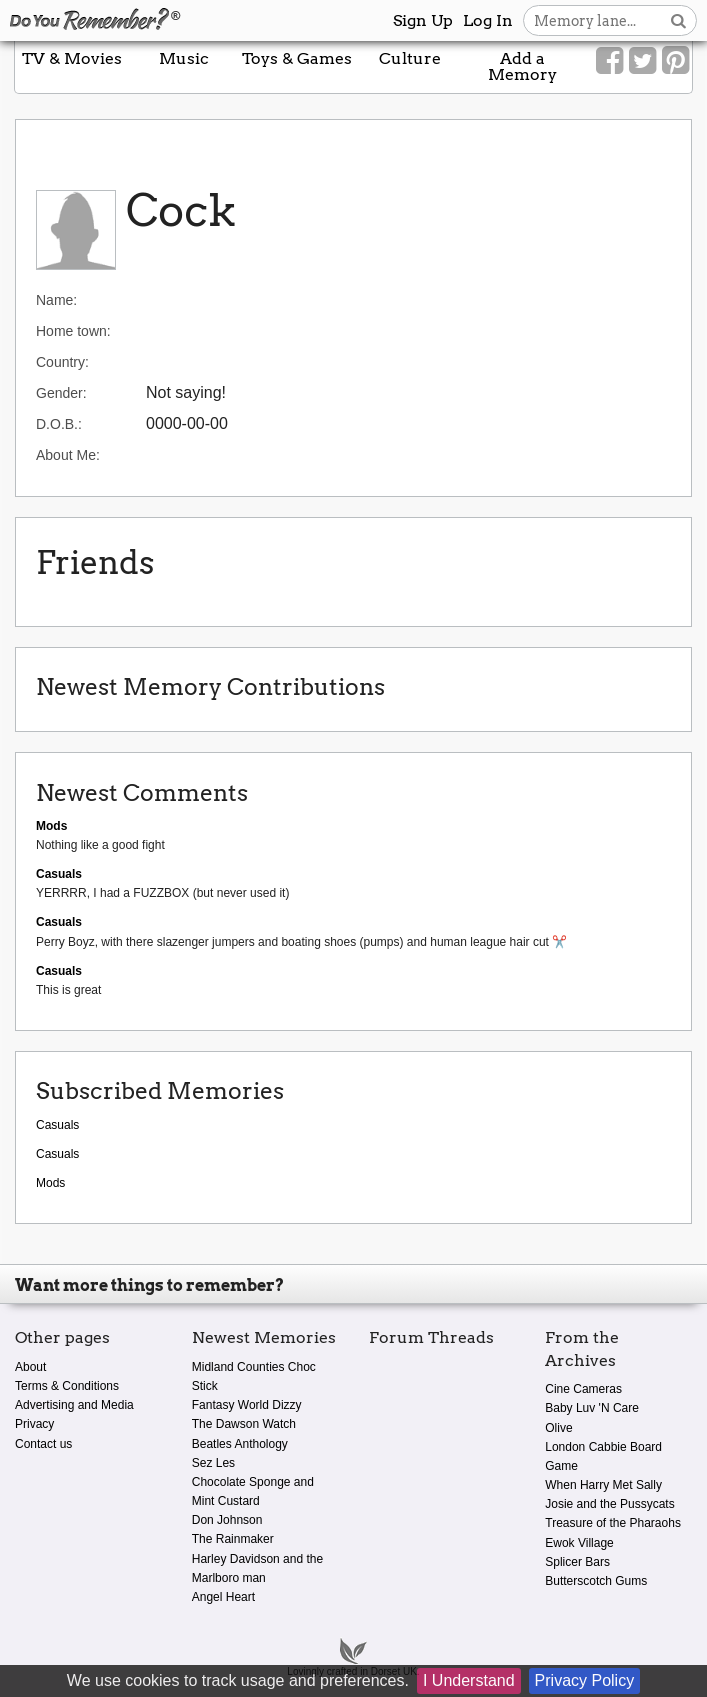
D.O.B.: (59, 424)
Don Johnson (227, 1520)
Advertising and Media (74, 1405)
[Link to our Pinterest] (675, 61)
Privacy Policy (585, 1680)
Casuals (57, 1125)
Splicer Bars (577, 1562)
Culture (410, 58)
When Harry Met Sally (603, 1485)
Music (184, 58)
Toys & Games (297, 58)
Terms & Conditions (67, 1386)
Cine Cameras (583, 1389)
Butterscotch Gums (596, 1581)
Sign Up (423, 20)
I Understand (469, 1680)
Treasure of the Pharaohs (613, 1523)
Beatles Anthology (240, 1444)
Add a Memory (522, 66)
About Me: (68, 455)
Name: (56, 300)
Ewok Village (579, 1543)
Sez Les (213, 1463)
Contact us (43, 1444)
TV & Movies (72, 58)
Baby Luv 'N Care (592, 1408)
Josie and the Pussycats (609, 1504)
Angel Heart (223, 1597)
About (30, 1367)
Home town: (73, 331)
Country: (62, 362)
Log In (488, 20)
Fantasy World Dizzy (247, 1405)
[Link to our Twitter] (642, 61)
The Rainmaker (233, 1539)
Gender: (61, 393)
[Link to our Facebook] (609, 61)
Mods (50, 1183)
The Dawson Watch (244, 1424)
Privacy (34, 1424)
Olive (558, 1428)
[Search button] (678, 20)
